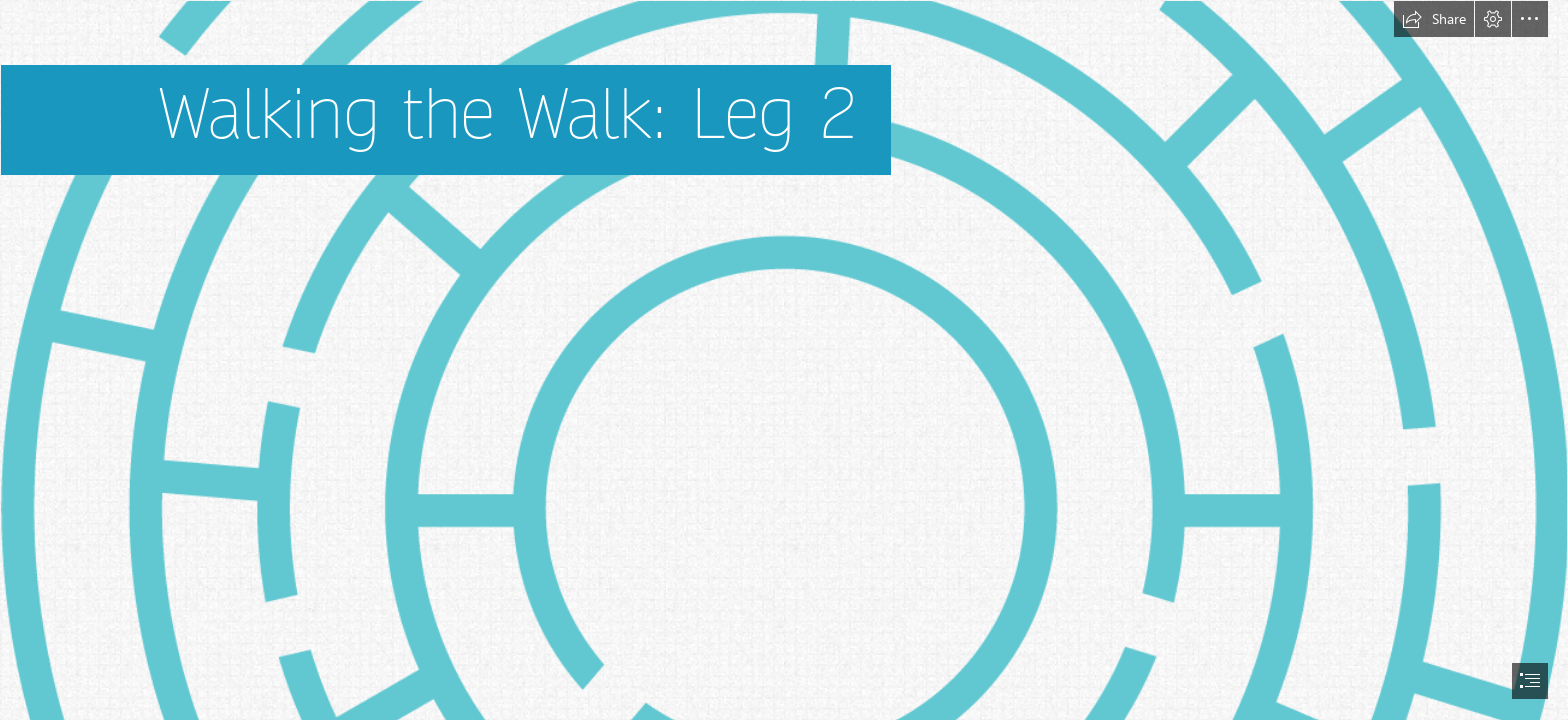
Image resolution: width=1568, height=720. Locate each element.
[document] (784, 360)
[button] (1434, 19)
